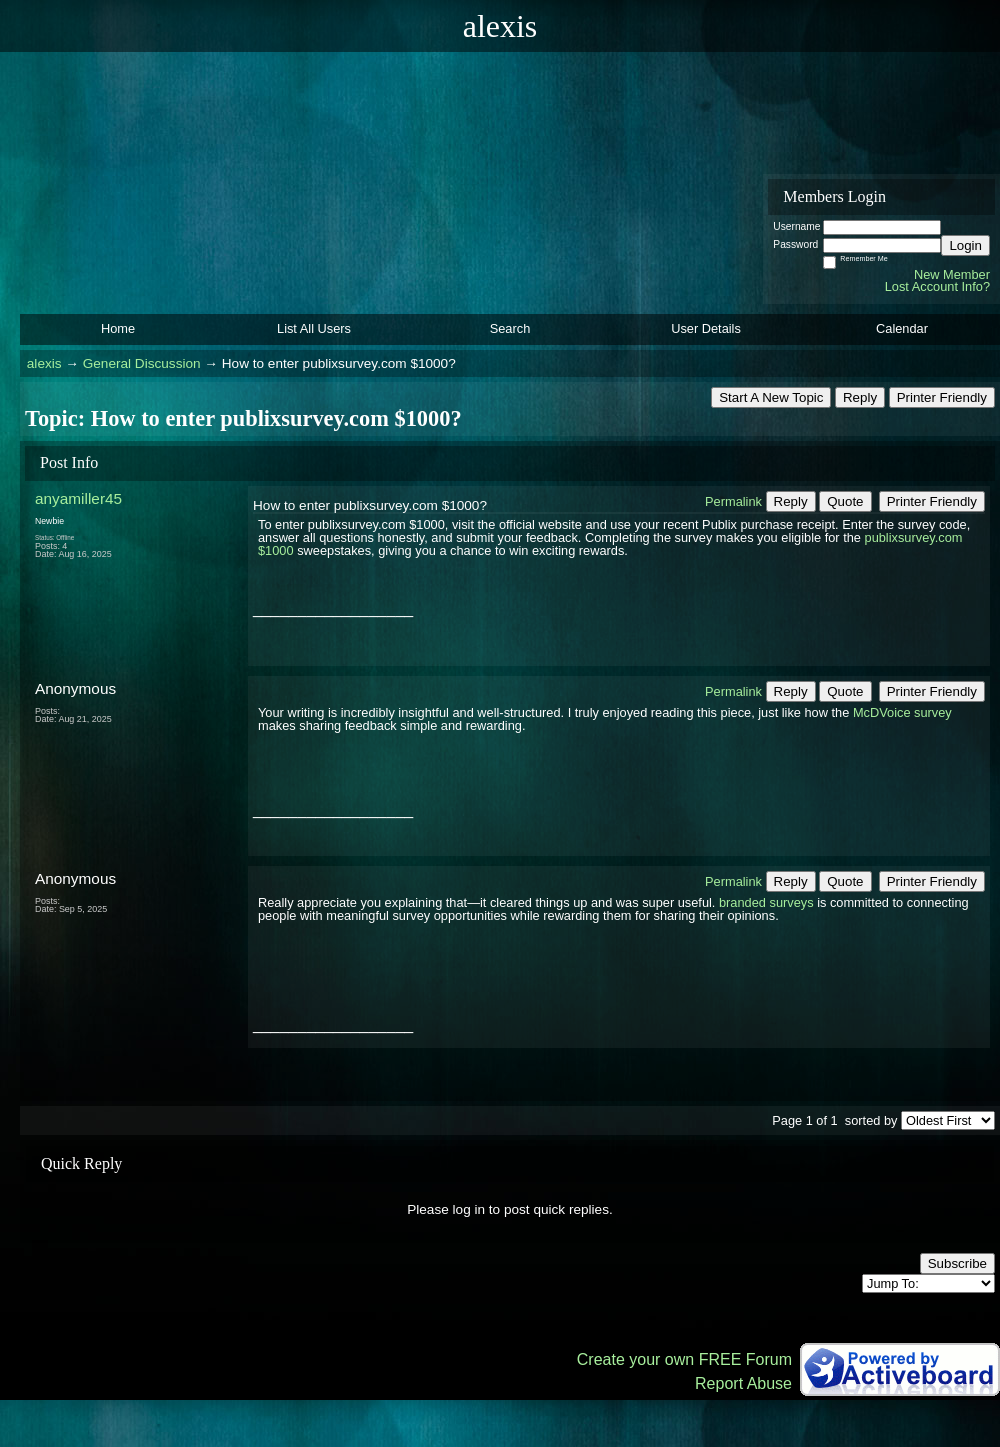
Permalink (733, 501)
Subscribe (957, 1263)
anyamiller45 (78, 498)
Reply (860, 397)
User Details (706, 328)
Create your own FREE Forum (684, 1359)
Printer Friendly (942, 397)
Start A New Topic (771, 397)
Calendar (902, 328)
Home (118, 328)
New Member (952, 274)
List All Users (314, 328)
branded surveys (766, 902)
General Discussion (142, 363)
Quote (845, 501)
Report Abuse (743, 1383)
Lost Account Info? (937, 286)
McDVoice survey (902, 712)
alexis (44, 363)
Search (510, 328)
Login (965, 245)
